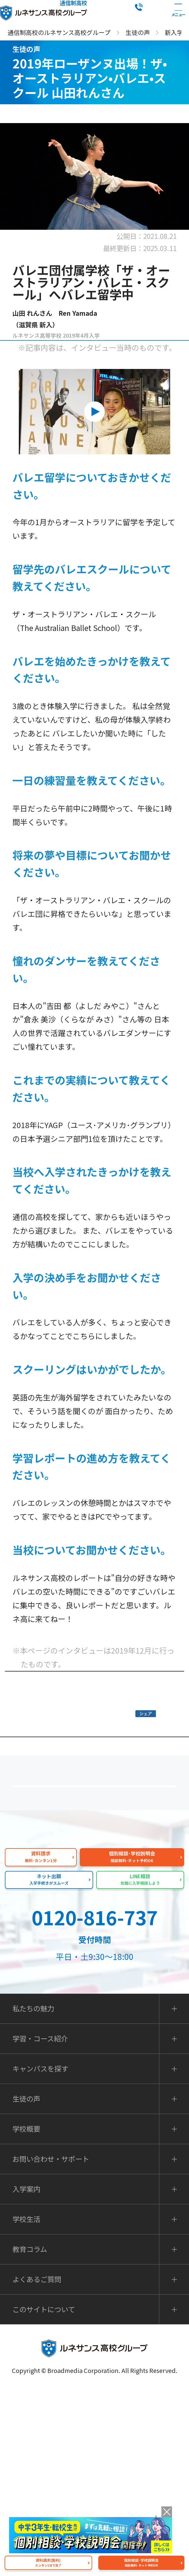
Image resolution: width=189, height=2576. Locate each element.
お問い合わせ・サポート (50, 2346)
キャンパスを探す (40, 2255)
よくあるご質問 (98, 1906)
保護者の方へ (98, 1863)
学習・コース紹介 (40, 2225)
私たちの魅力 (98, 1949)
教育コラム (29, 2436)
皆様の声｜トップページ (98, 1782)
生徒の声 (26, 2285)
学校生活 (26, 2406)
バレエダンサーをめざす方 (98, 1686)
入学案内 (26, 2376)
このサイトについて (43, 2496)
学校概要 (26, 2316)
